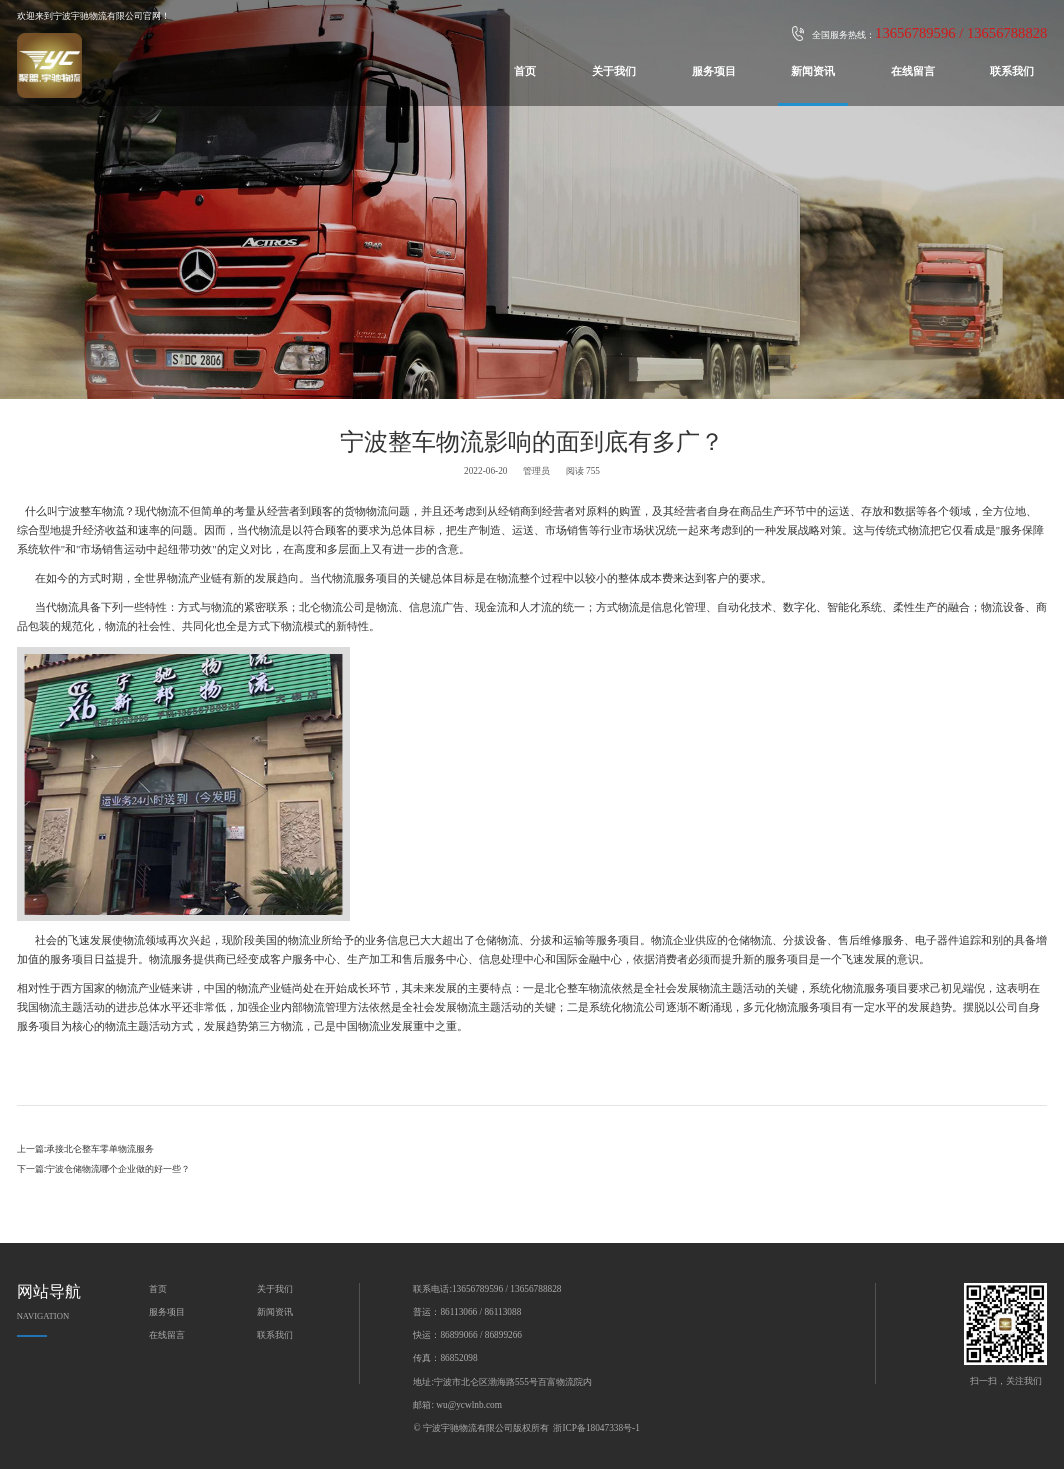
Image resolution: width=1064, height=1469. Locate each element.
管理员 (536, 471)
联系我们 (1012, 71)
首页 (525, 71)
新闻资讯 (813, 71)
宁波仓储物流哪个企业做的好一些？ (118, 1169)
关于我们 (614, 71)
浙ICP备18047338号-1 (596, 1428)
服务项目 (714, 71)
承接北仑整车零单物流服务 (100, 1149)
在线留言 (913, 71)
